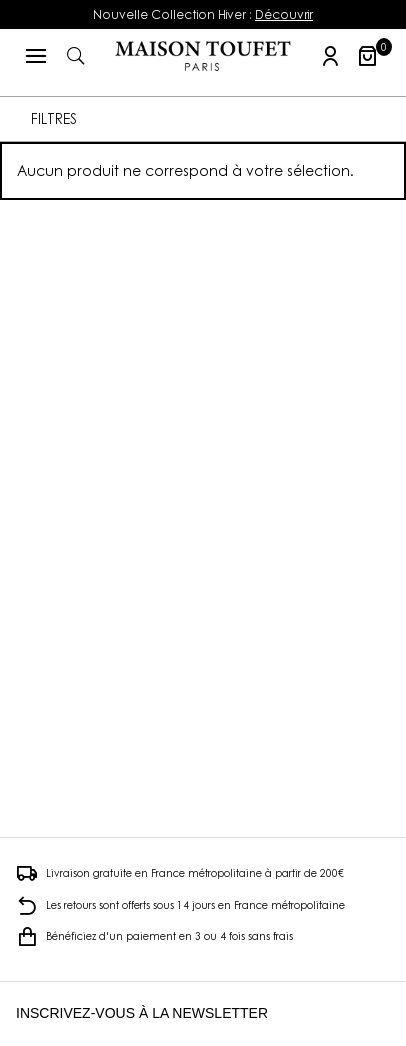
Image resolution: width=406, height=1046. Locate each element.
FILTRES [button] (54, 118)
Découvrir (284, 14)
